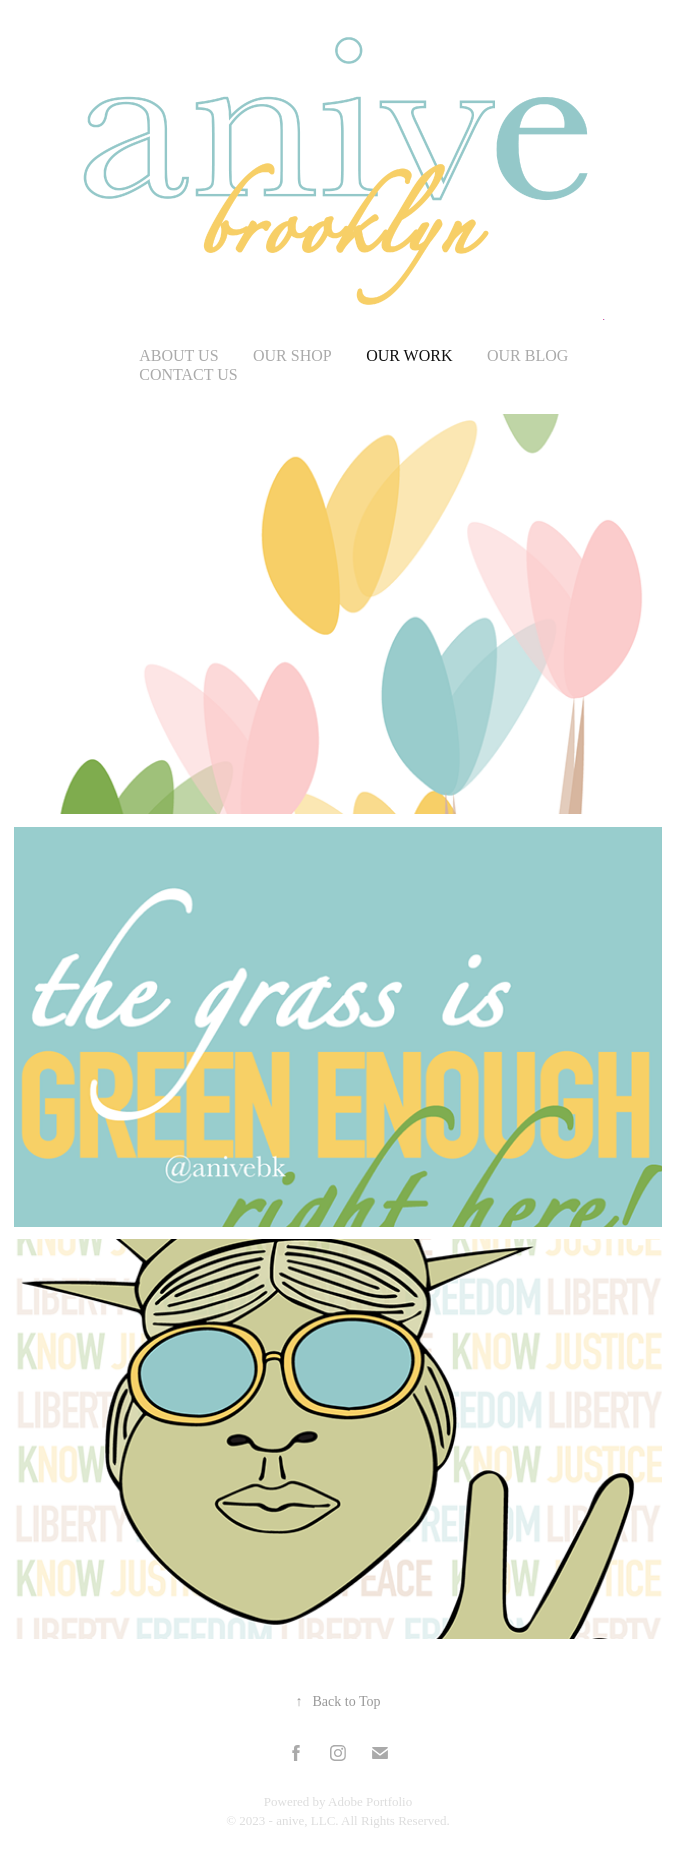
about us (178, 355)
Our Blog (527, 355)
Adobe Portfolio (370, 1801)
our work (409, 355)
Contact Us (188, 374)
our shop (292, 355)
